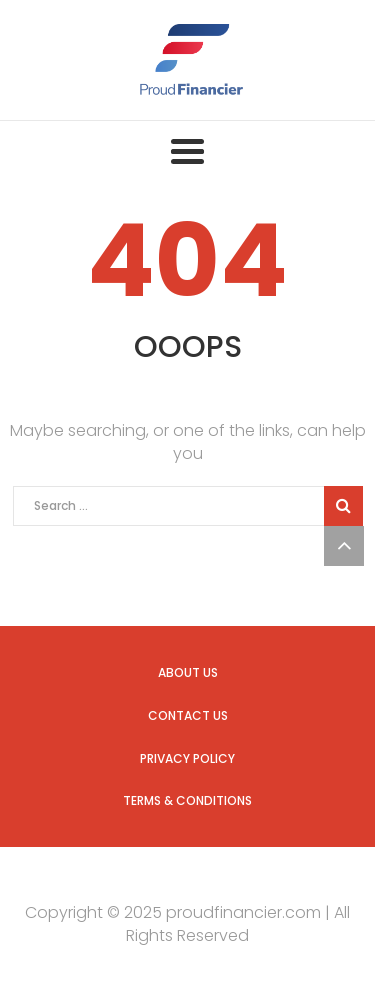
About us (188, 672)
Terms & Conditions (187, 800)
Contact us (188, 715)
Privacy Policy (187, 758)
